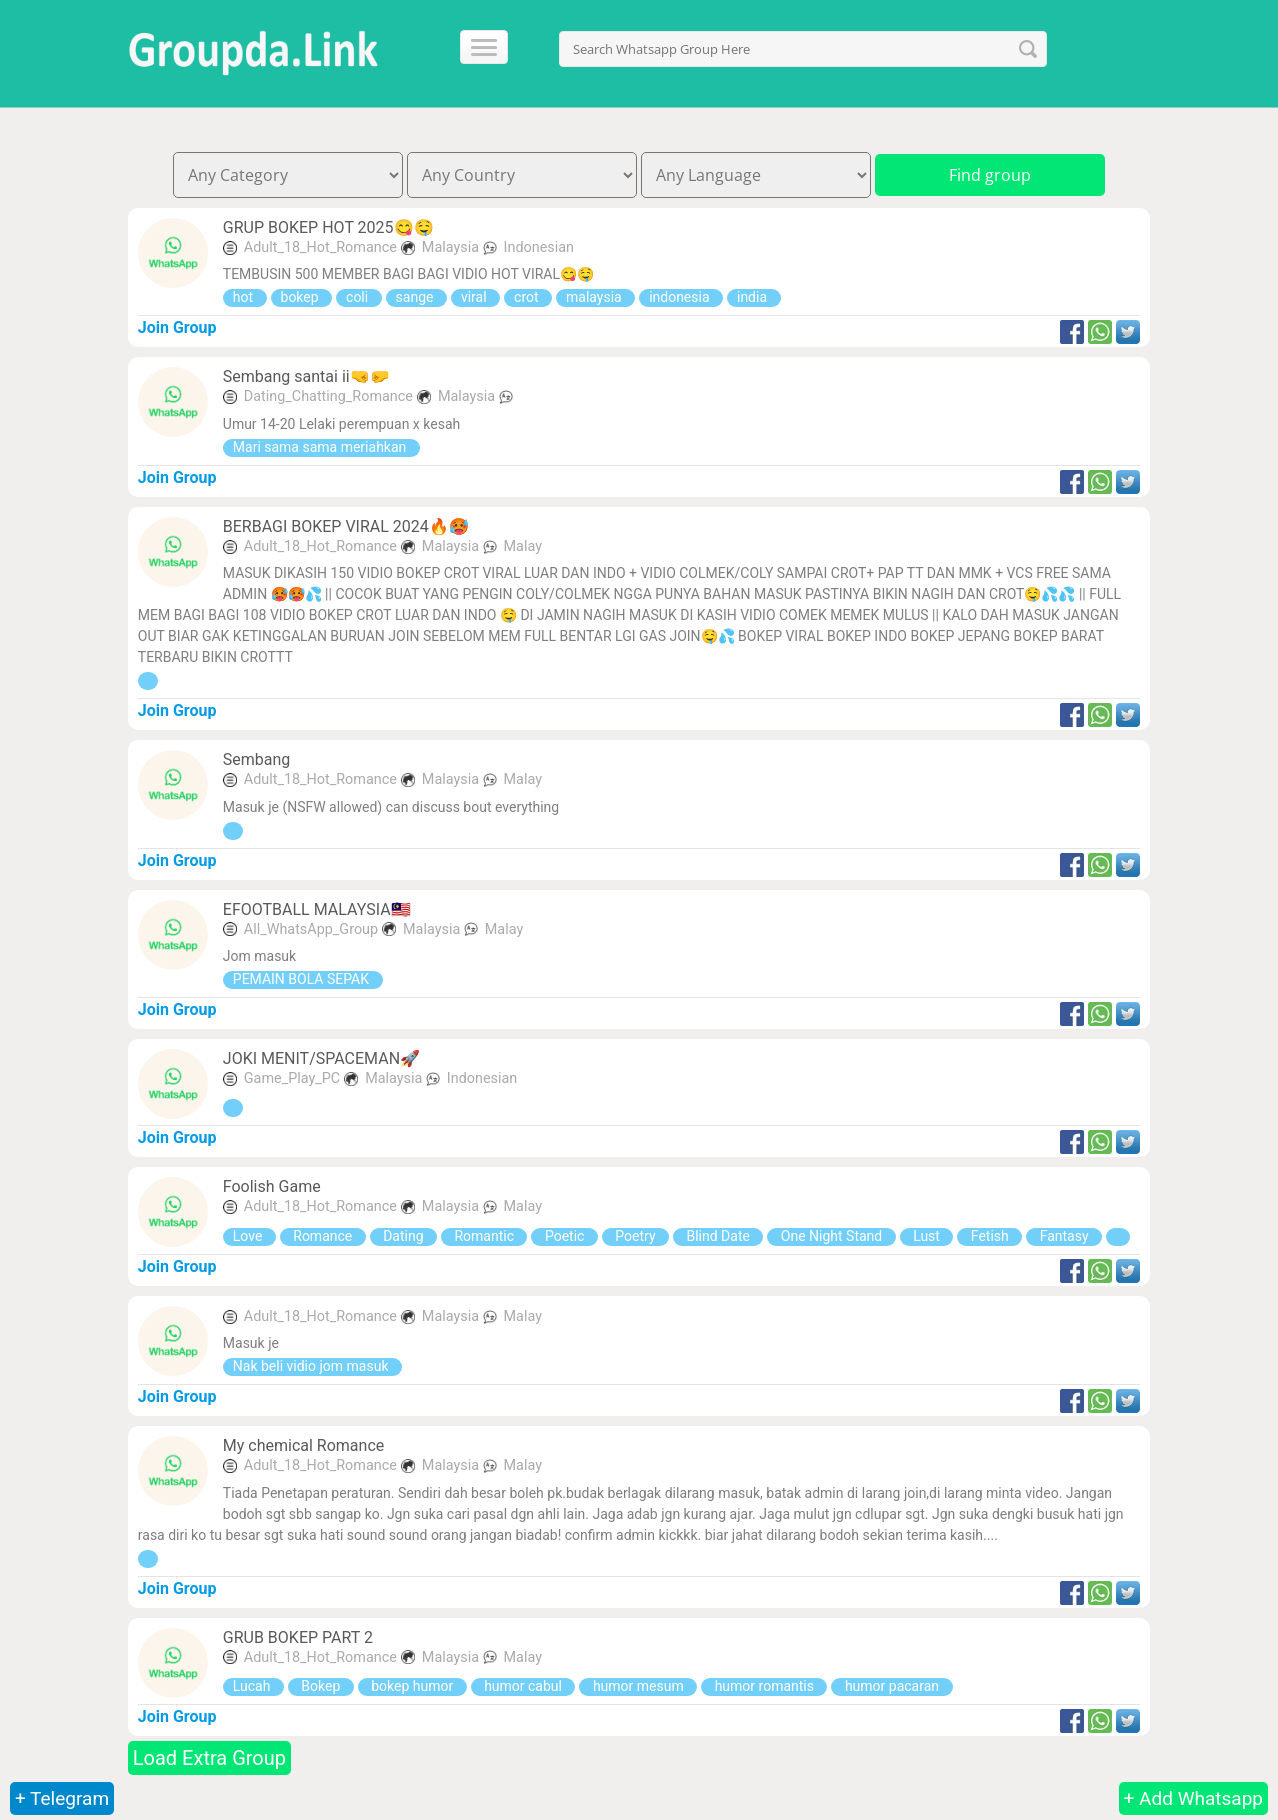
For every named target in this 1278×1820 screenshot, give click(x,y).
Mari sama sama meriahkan (321, 447)
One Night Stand (831, 1236)
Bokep (321, 1686)
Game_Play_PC (292, 1078)
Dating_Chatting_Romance (328, 396)
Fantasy (1064, 1236)
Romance (323, 1236)
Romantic (484, 1236)
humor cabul (523, 1686)
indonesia (681, 297)
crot (528, 297)
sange (416, 297)
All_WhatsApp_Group (311, 929)
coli (359, 297)
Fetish (989, 1236)
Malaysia (452, 247)
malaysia (595, 297)
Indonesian (539, 247)
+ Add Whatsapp (1193, 1798)
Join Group (177, 327)
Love (249, 1236)
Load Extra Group (209, 1758)
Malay (523, 546)
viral (475, 297)
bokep (302, 297)
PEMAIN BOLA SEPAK (303, 979)
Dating (403, 1236)
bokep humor (412, 1686)
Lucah (253, 1686)
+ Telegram (62, 1798)
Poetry (635, 1236)
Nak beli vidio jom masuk (312, 1366)
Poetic (564, 1236)
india (754, 297)
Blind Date (718, 1236)
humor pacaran (891, 1686)
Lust (927, 1236)
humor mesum (638, 1686)
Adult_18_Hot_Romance (320, 247)
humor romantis (764, 1686)
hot (245, 297)
